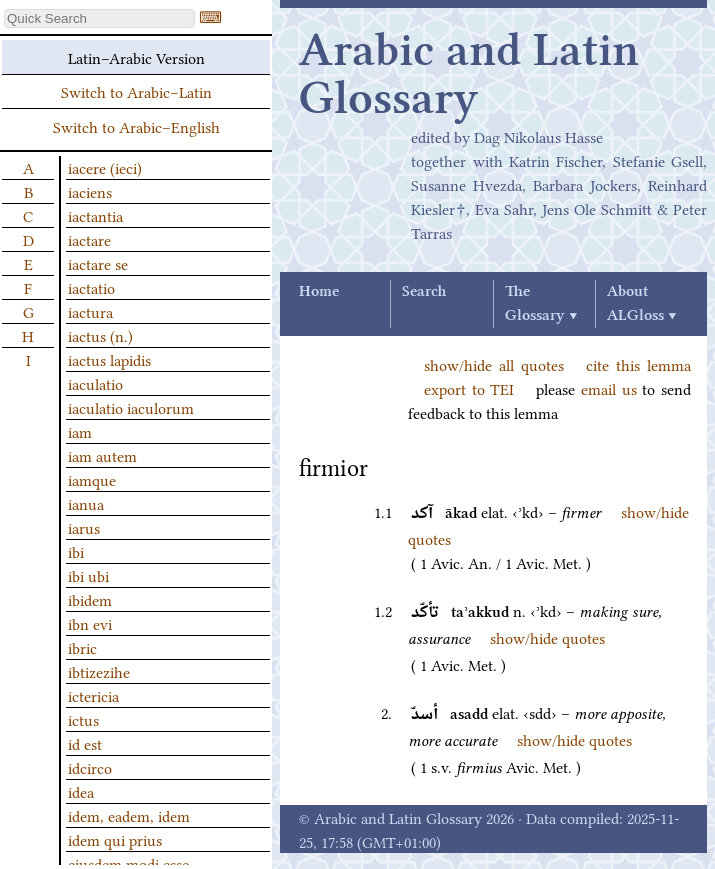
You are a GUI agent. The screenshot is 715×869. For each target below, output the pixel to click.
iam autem (102, 455)
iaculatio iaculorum (131, 407)
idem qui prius (115, 839)
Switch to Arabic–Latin (136, 91)
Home (319, 292)
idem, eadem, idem (129, 815)
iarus (84, 527)
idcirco (90, 767)
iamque (92, 479)
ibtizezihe (99, 671)
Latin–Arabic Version (136, 57)
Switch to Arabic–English (136, 126)
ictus (83, 719)
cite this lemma (638, 364)
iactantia (95, 215)
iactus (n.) (100, 335)
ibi (76, 551)
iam (80, 431)
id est (85, 743)
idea (81, 791)
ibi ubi (88, 575)
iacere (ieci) (105, 167)
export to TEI (469, 388)
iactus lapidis (109, 359)
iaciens (90, 191)
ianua (86, 503)
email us (609, 388)
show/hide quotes (547, 637)
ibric (82, 647)
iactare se (98, 263)
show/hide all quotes (494, 364)
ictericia (93, 695)
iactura (90, 311)
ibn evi (90, 623)
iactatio (91, 287)
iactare (89, 239)
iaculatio (95, 383)
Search (424, 292)
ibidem (90, 599)
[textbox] (99, 18)
